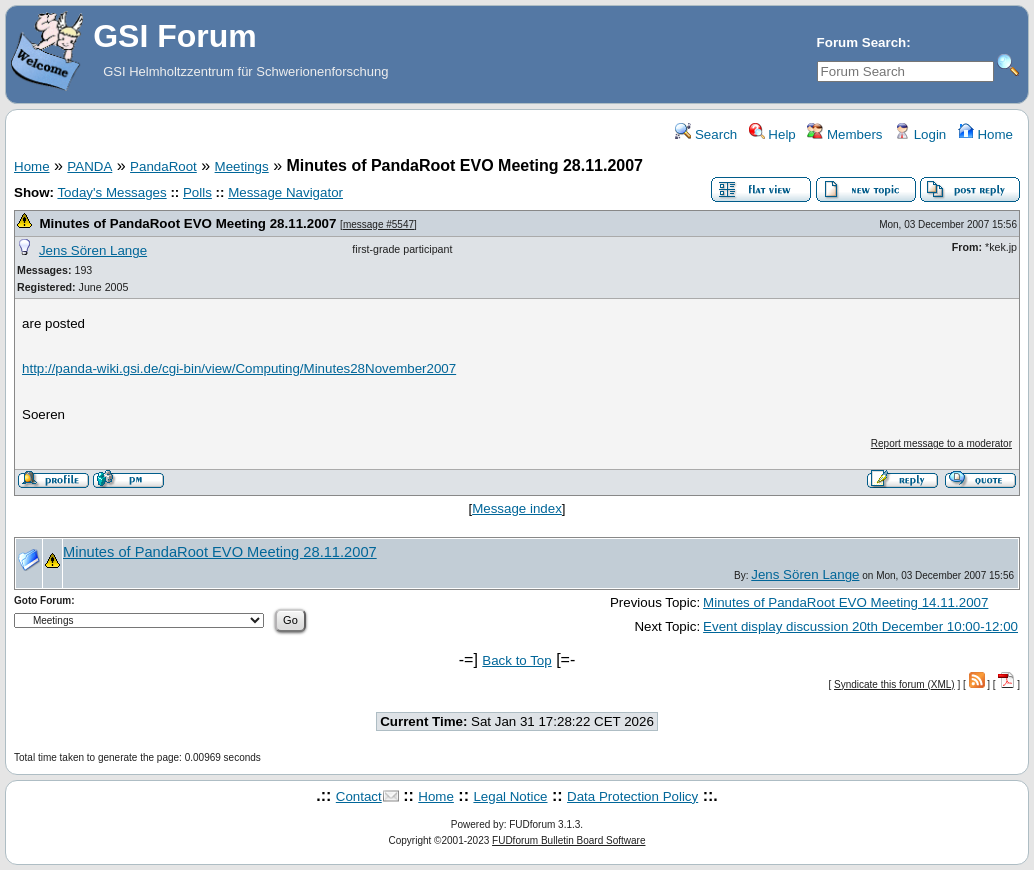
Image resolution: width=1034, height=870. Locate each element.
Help (772, 134)
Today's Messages (111, 192)
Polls (197, 192)
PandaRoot (163, 166)
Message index (517, 508)
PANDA (89, 166)
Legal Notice (510, 796)
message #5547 (378, 224)
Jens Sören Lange (93, 250)
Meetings (242, 166)
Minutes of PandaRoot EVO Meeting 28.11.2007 (187, 223)
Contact (359, 796)
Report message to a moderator (941, 443)
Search (706, 134)
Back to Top (516, 660)
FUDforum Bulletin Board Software (568, 840)
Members (844, 134)
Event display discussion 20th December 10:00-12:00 (860, 626)
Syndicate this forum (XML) (894, 684)
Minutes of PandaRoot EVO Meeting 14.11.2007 (845, 602)
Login (920, 134)
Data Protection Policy (632, 796)
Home (985, 134)
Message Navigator (285, 192)
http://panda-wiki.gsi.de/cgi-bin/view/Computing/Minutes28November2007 (239, 368)
